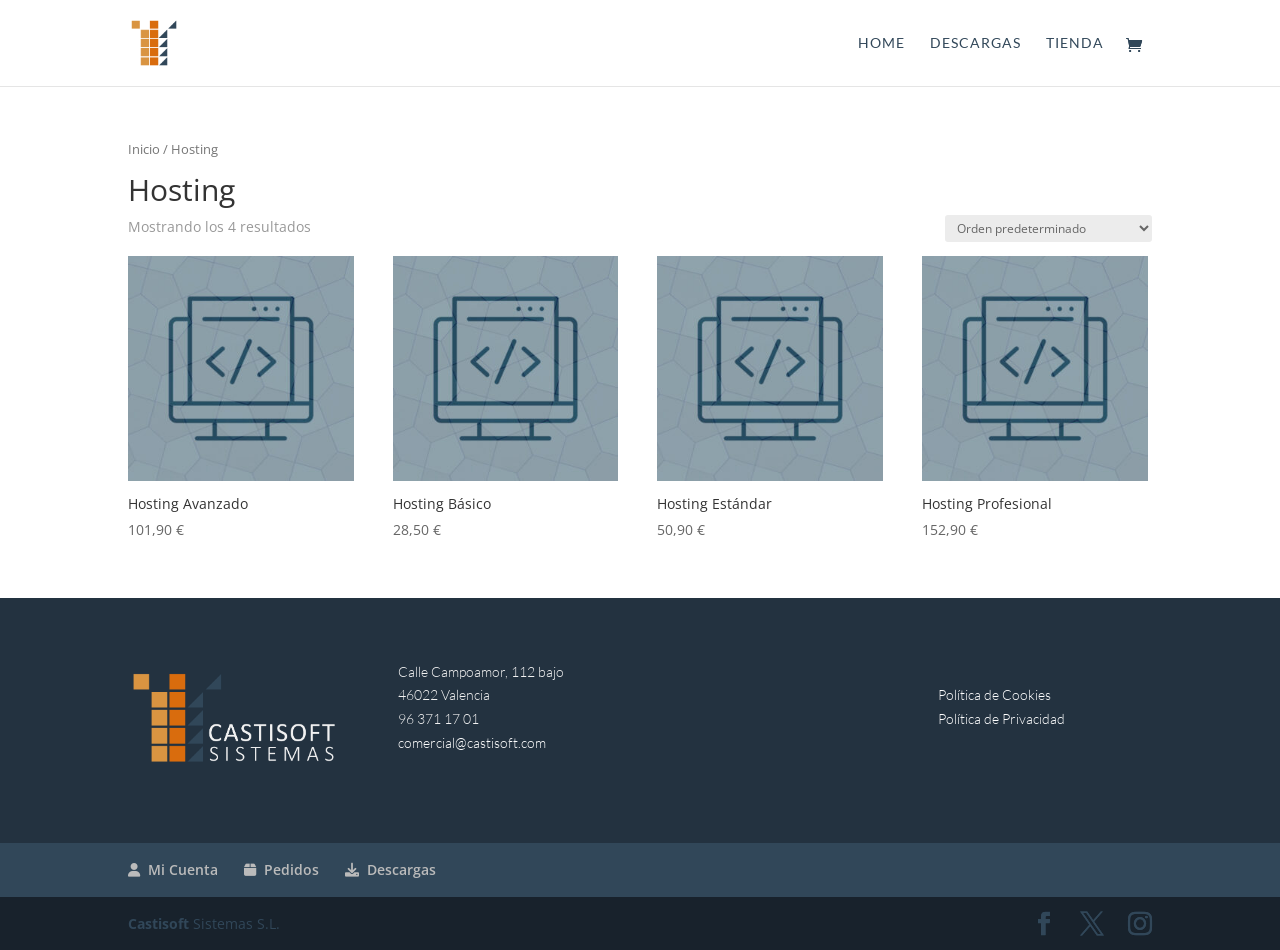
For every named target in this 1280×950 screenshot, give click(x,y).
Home (881, 43)
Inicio (144, 149)
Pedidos (281, 869)
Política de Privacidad (1001, 718)
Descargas (975, 43)
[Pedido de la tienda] (1048, 228)
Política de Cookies (994, 694)
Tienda (1075, 43)
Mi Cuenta (173, 869)
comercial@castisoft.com (472, 742)
